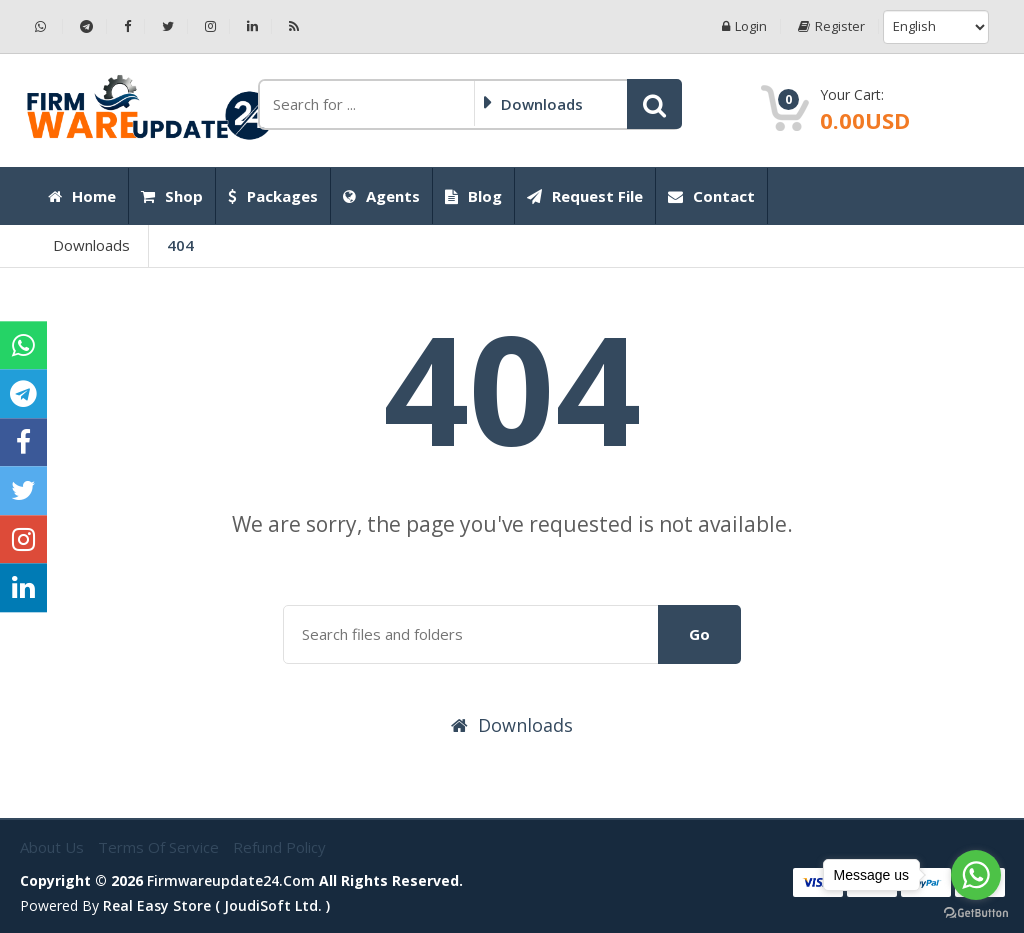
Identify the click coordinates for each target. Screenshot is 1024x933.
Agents (381, 196)
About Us (54, 847)
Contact (711, 196)
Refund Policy (279, 847)
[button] (654, 104)
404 (180, 245)
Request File (585, 196)
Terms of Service (160, 847)
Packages (273, 196)
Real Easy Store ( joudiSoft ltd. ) (216, 905)
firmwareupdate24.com (231, 880)
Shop (172, 196)
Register (831, 26)
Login (744, 26)
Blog (473, 196)
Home (82, 196)
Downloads (91, 245)
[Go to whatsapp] (976, 875)
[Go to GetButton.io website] (976, 913)
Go (699, 634)
